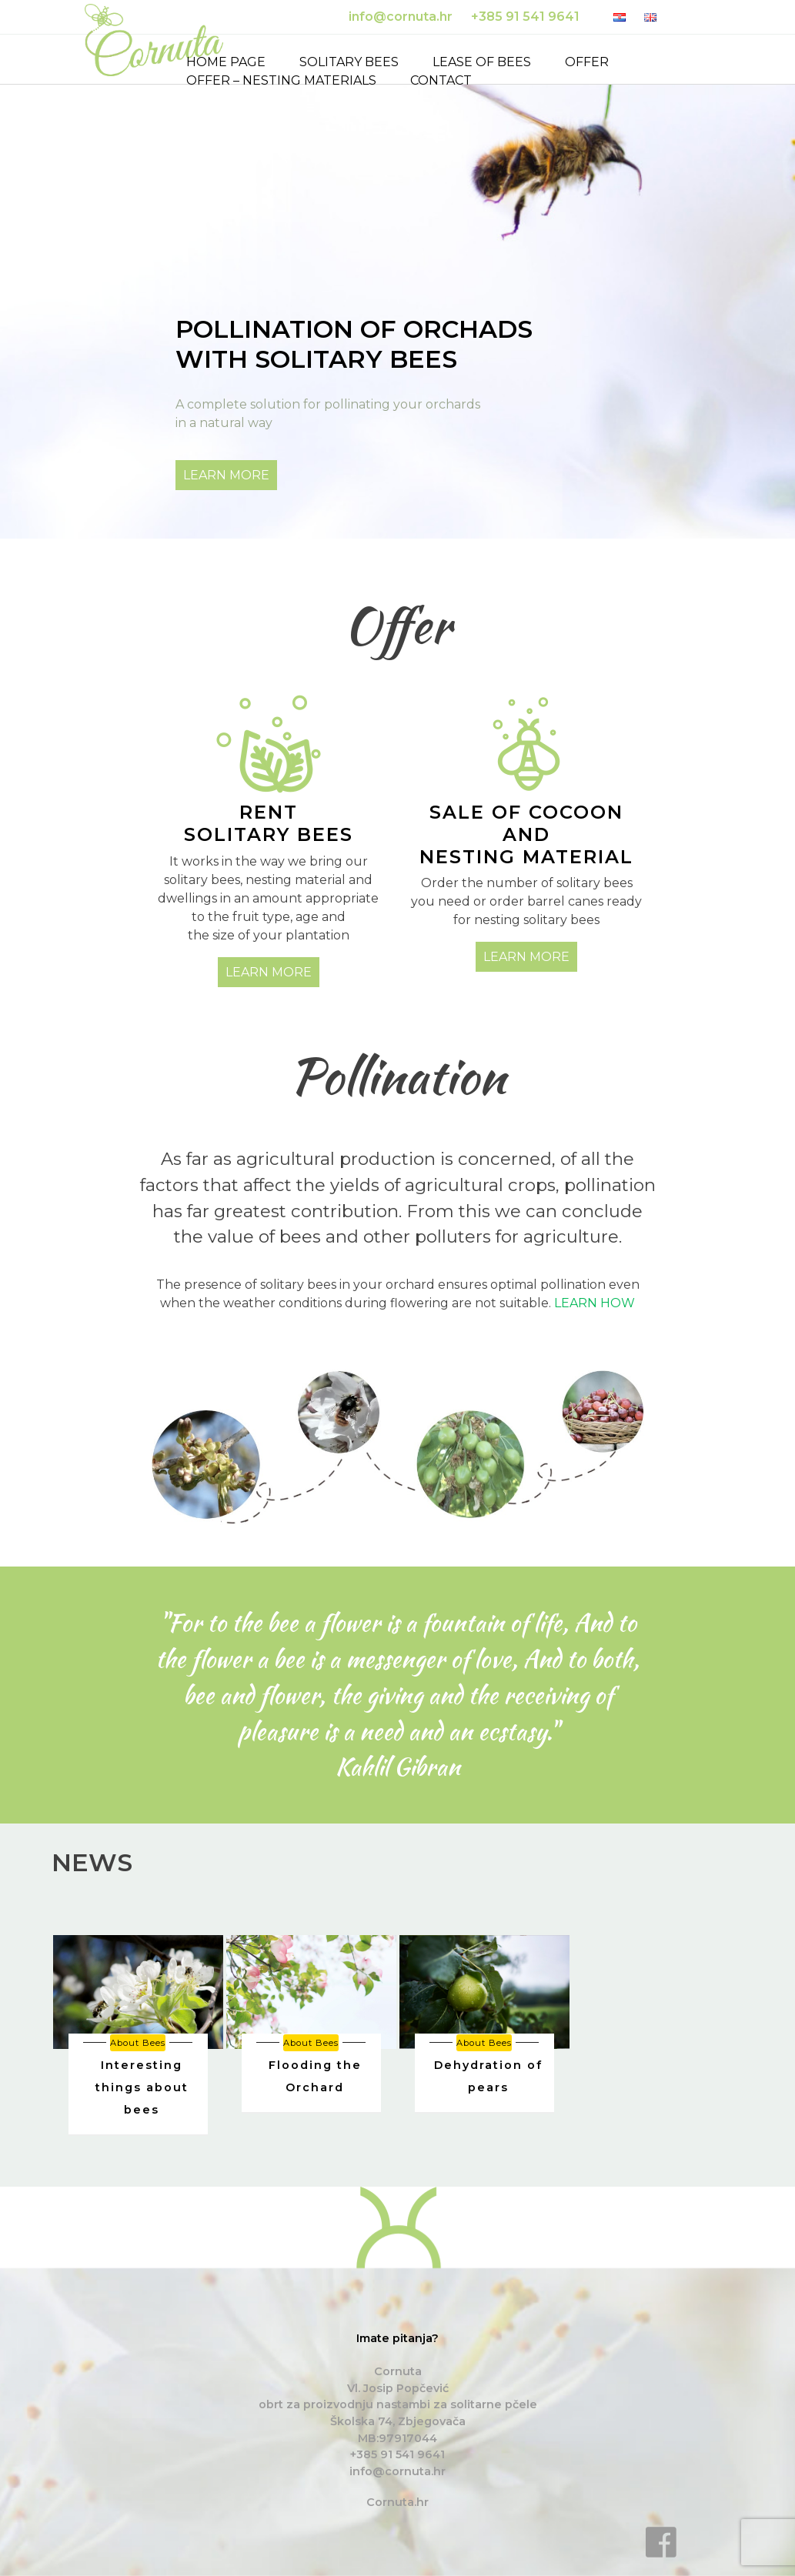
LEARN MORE (226, 475)
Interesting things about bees (142, 2087)
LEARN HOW (594, 1303)
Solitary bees (349, 62)
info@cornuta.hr (397, 2471)
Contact (441, 80)
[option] (138, 2035)
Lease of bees (482, 62)
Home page (226, 62)
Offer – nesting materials (281, 80)
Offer (587, 62)
